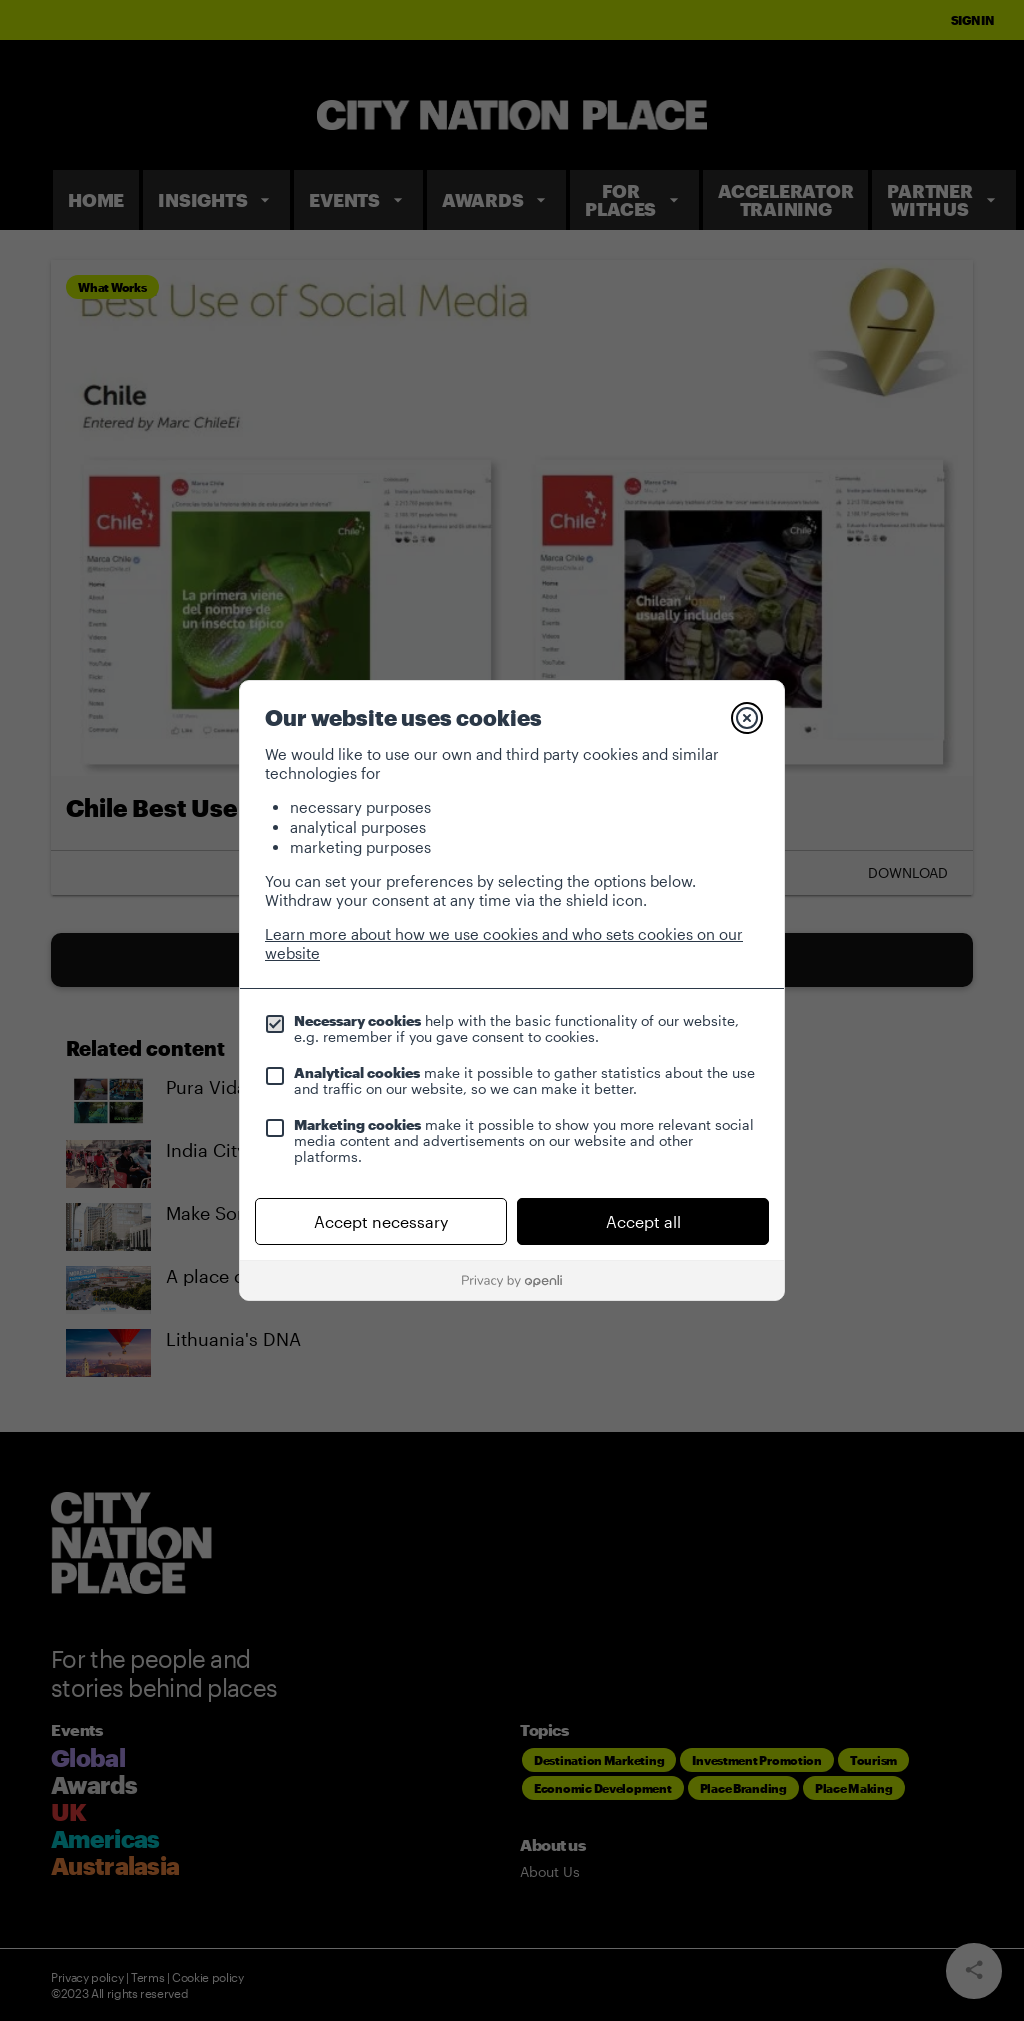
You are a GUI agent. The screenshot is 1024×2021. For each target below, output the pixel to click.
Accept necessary (381, 1221)
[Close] (747, 718)
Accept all (643, 1221)
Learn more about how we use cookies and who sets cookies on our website (504, 943)
